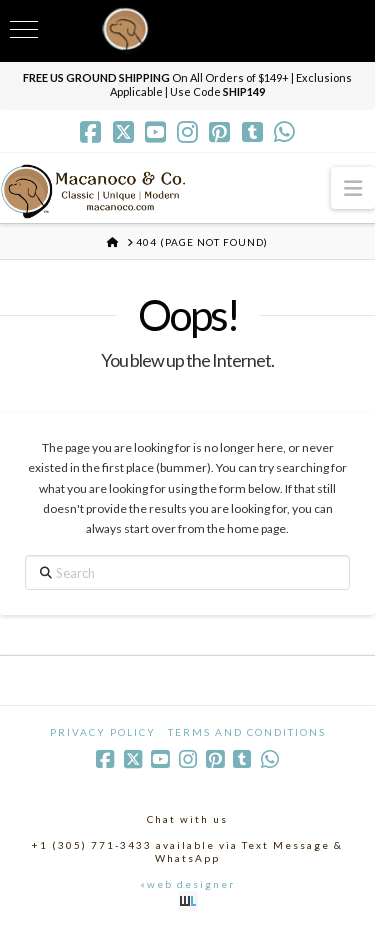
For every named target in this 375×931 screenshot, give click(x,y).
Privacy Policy (103, 732)
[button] (353, 187)
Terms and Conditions (247, 732)
